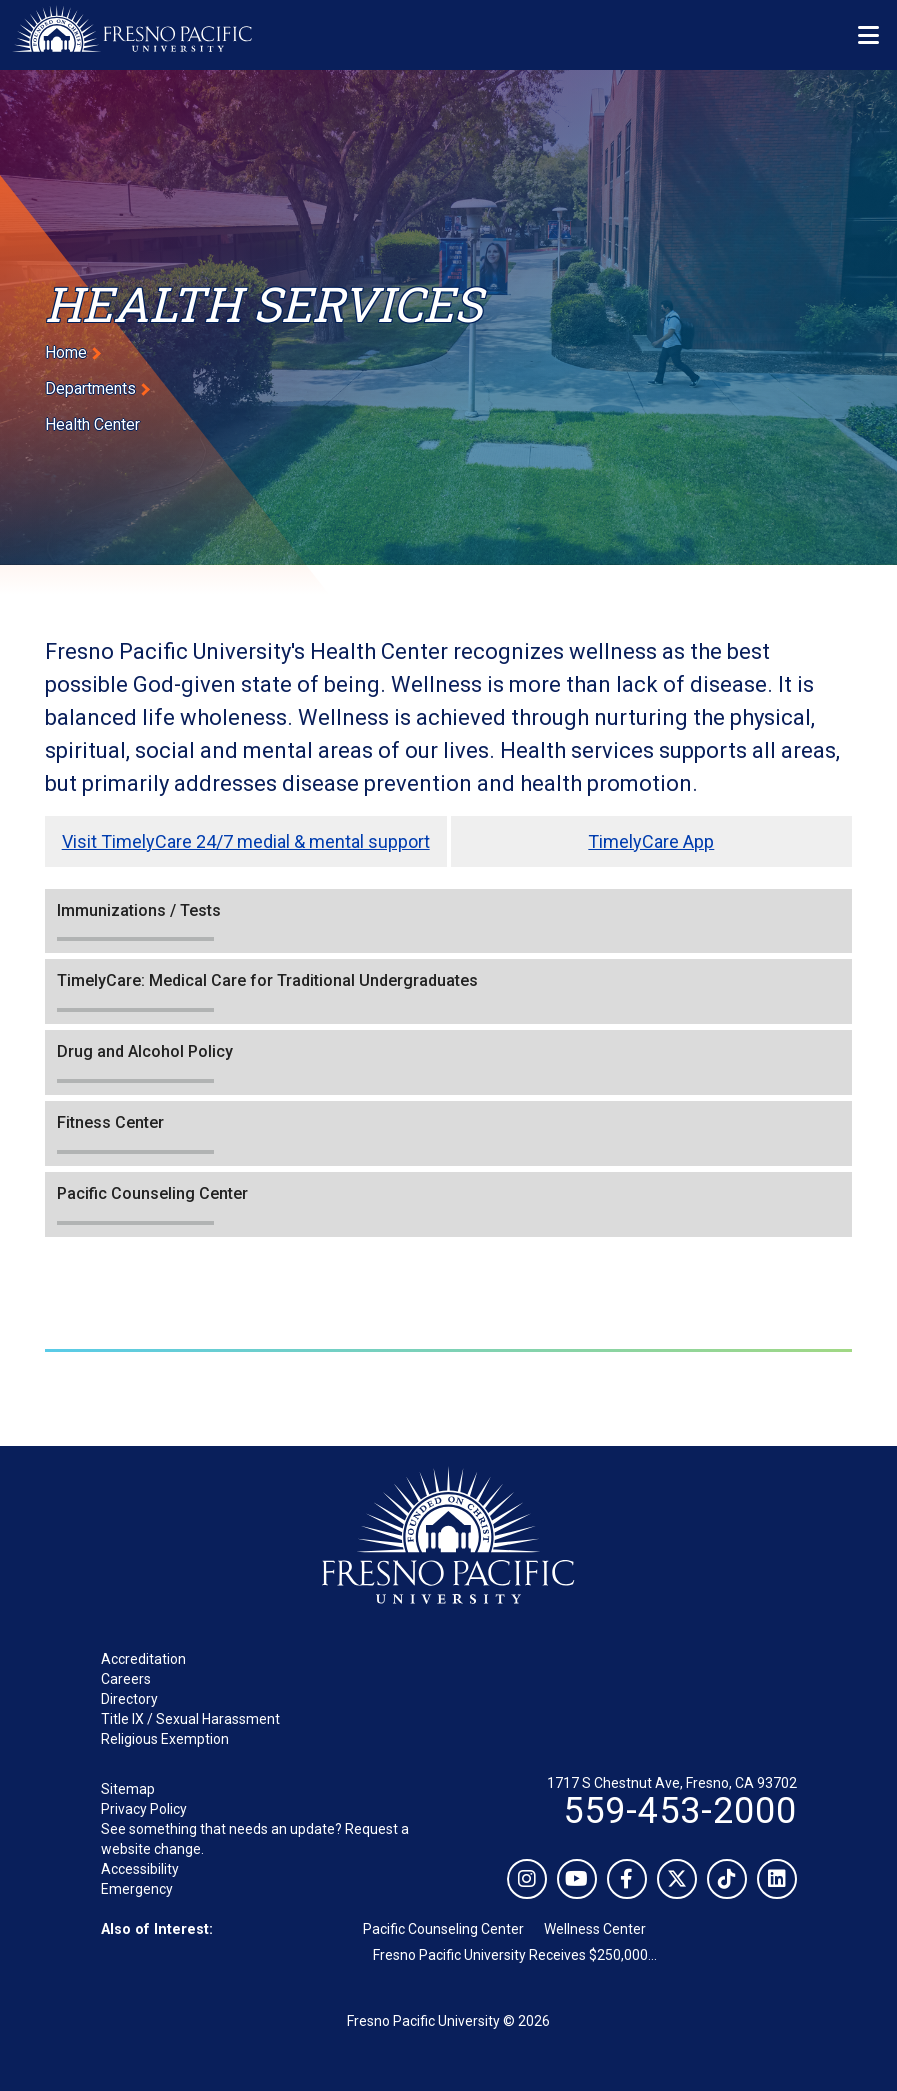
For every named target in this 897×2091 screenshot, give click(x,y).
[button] (448, 921)
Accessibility (140, 1869)
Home (66, 352)
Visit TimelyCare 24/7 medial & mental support (246, 841)
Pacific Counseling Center (443, 1929)
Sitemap (128, 1789)
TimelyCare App (651, 841)
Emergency (137, 1889)
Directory (129, 1699)
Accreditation (143, 1659)
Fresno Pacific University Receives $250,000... (515, 1955)
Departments (90, 388)
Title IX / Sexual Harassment (190, 1719)
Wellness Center (595, 1929)
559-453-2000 (680, 1811)
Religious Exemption (165, 1739)
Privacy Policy (144, 1809)
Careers (126, 1679)
